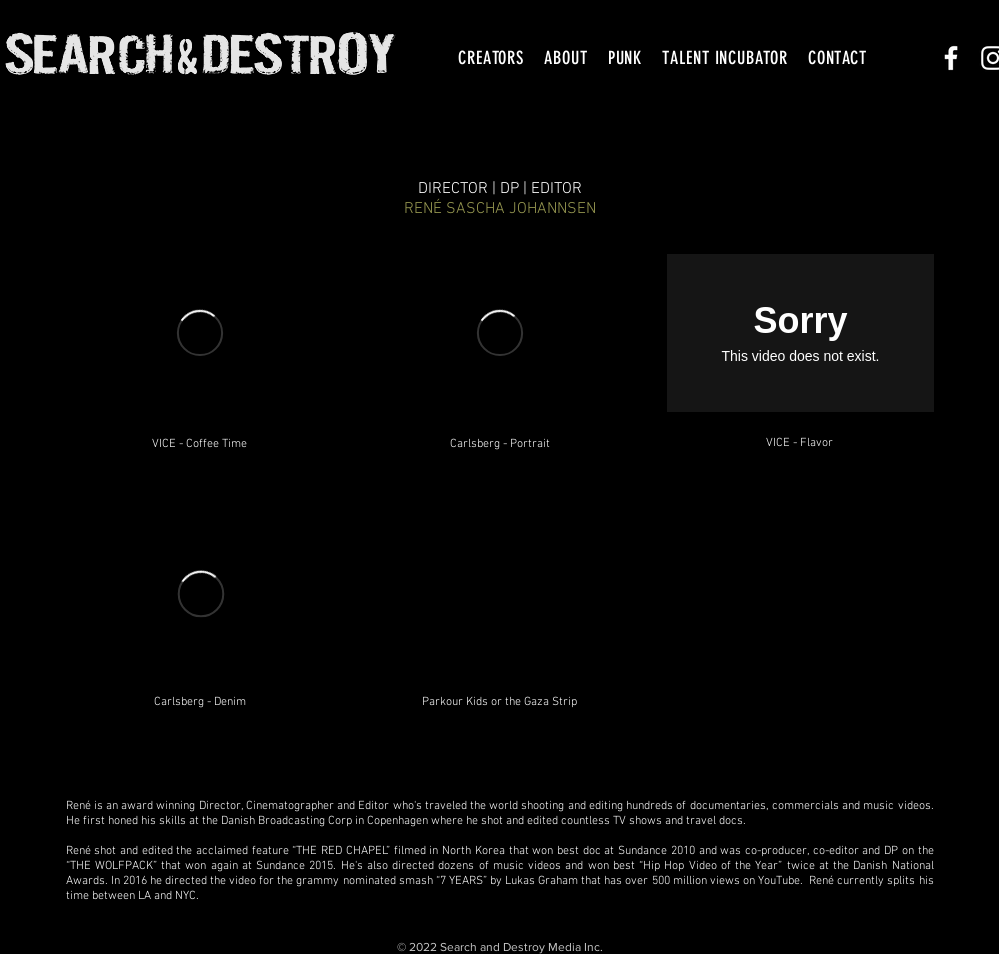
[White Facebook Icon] (951, 58)
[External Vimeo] (200, 333)
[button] (491, 58)
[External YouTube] (500, 599)
